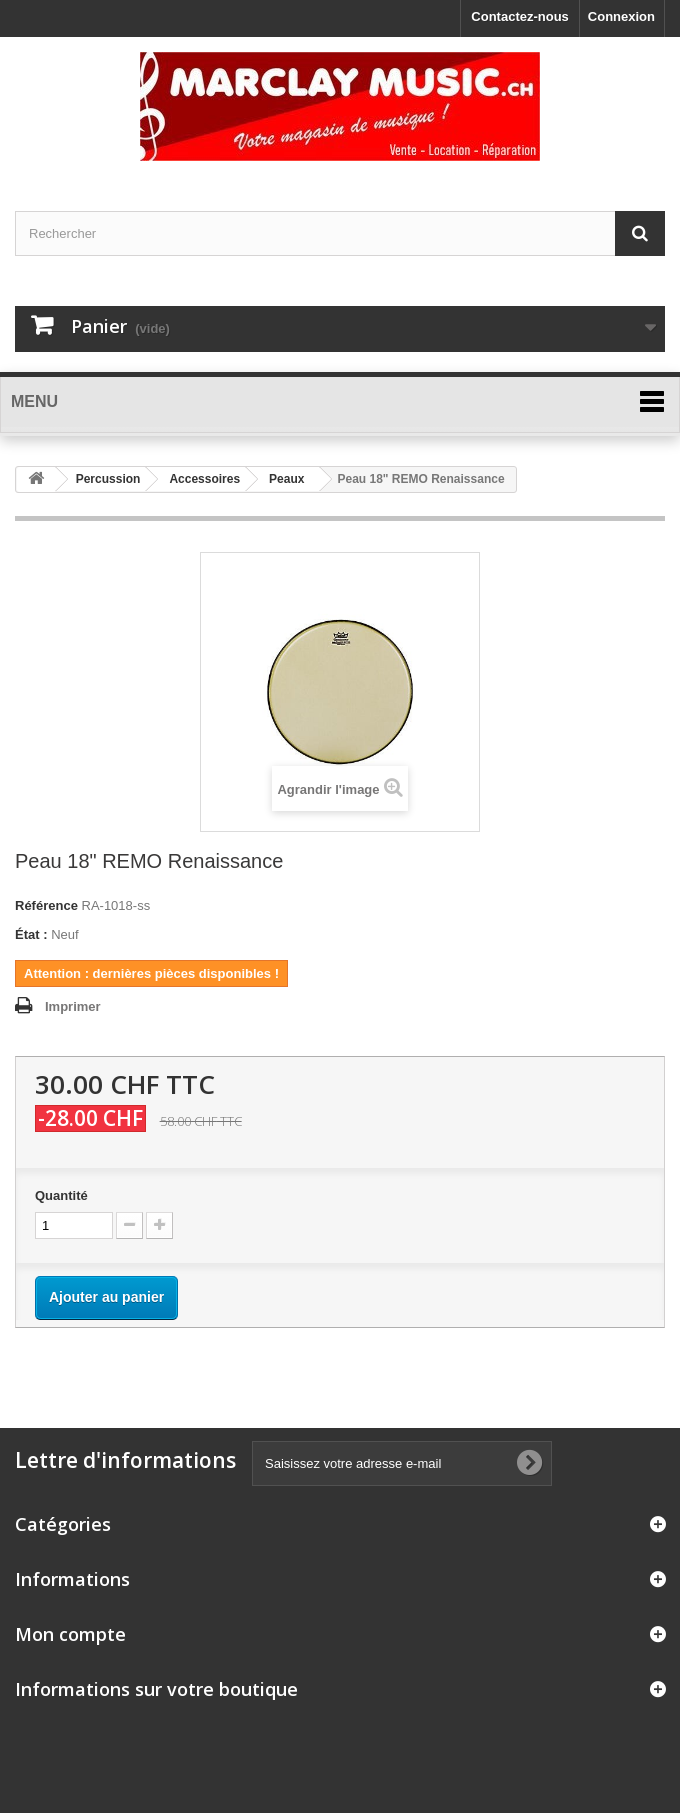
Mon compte (70, 1634)
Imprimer (73, 1006)
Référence (46, 905)
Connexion (621, 16)
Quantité (61, 1195)
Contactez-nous (520, 16)
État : (31, 934)
